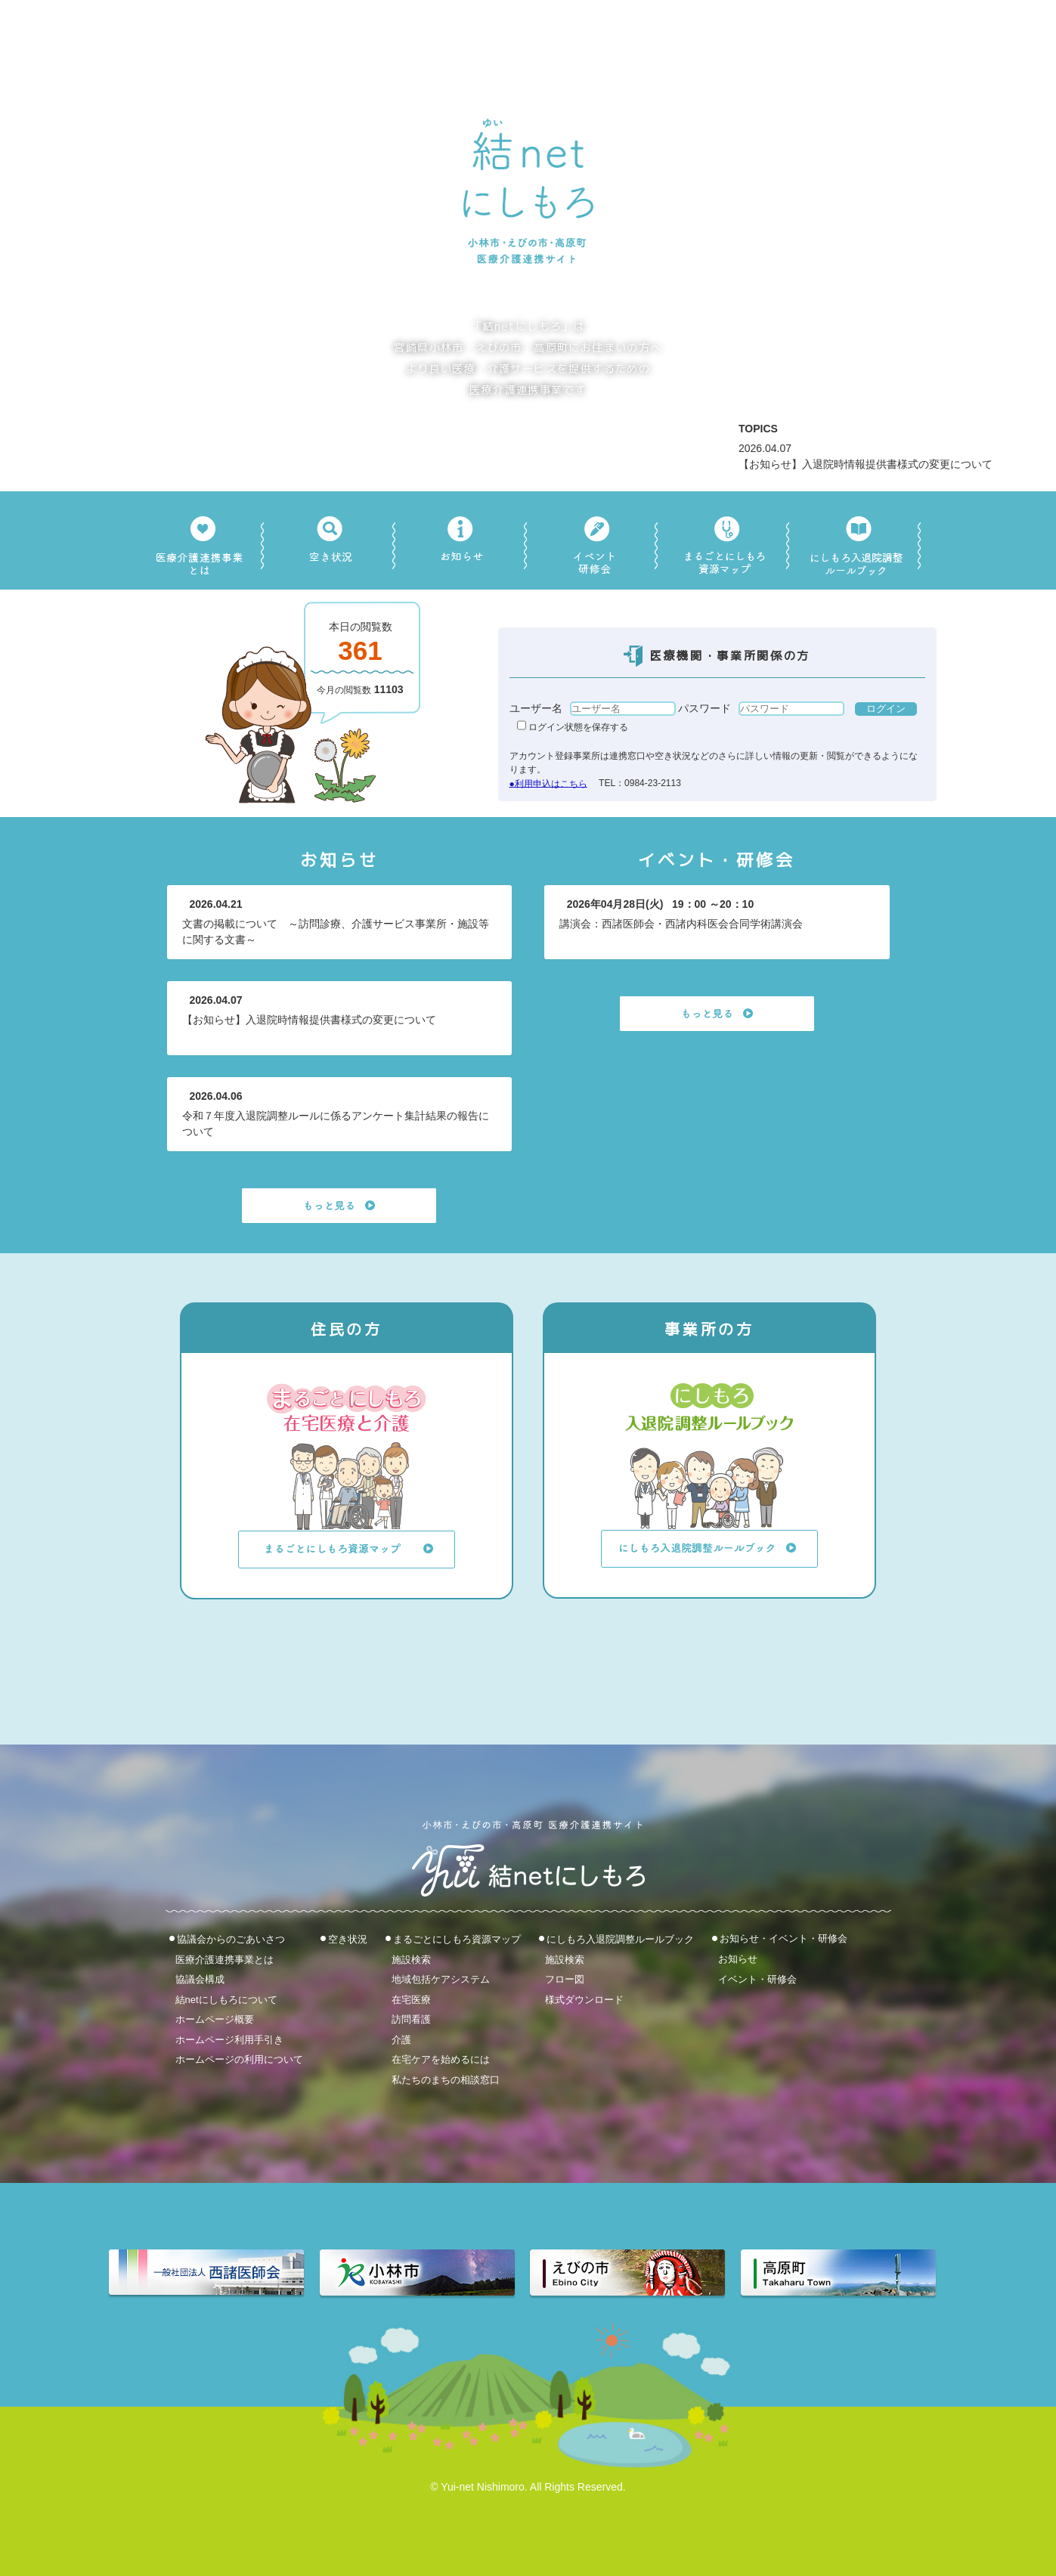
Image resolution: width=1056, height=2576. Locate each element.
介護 (401, 2039)
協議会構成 (200, 1979)
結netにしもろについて (226, 1999)
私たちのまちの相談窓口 (446, 2079)
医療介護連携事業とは (224, 1959)
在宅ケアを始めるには (441, 2059)
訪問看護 (411, 2019)
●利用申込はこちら (548, 783)
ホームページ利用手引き (229, 2039)
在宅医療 (411, 1999)
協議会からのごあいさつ (231, 1939)
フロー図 (564, 1979)
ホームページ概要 (214, 2019)
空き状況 (347, 1939)
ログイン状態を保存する (572, 727)
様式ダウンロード (584, 1999)
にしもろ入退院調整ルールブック (620, 1939)
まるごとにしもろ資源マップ (457, 1939)
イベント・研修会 (757, 1978)
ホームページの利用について (239, 2059)
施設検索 (411, 1959)
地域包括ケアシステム (441, 1979)
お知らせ (737, 1959)
